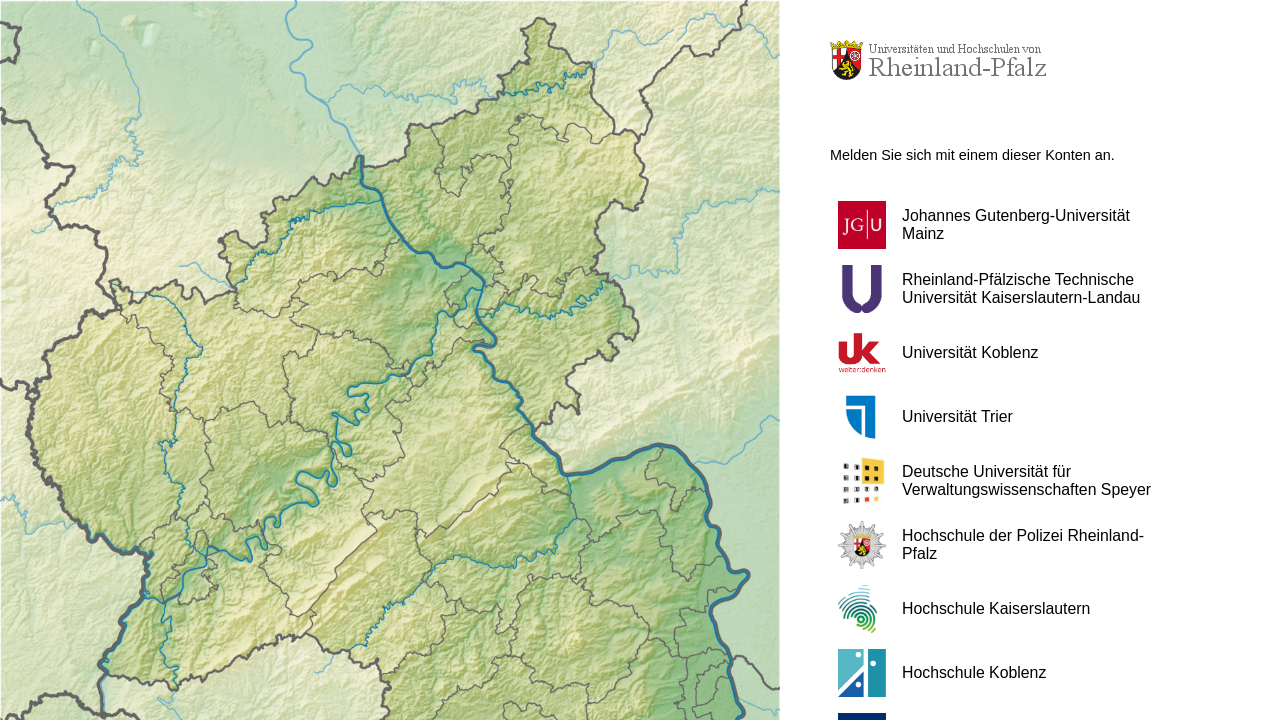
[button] (1005, 225)
